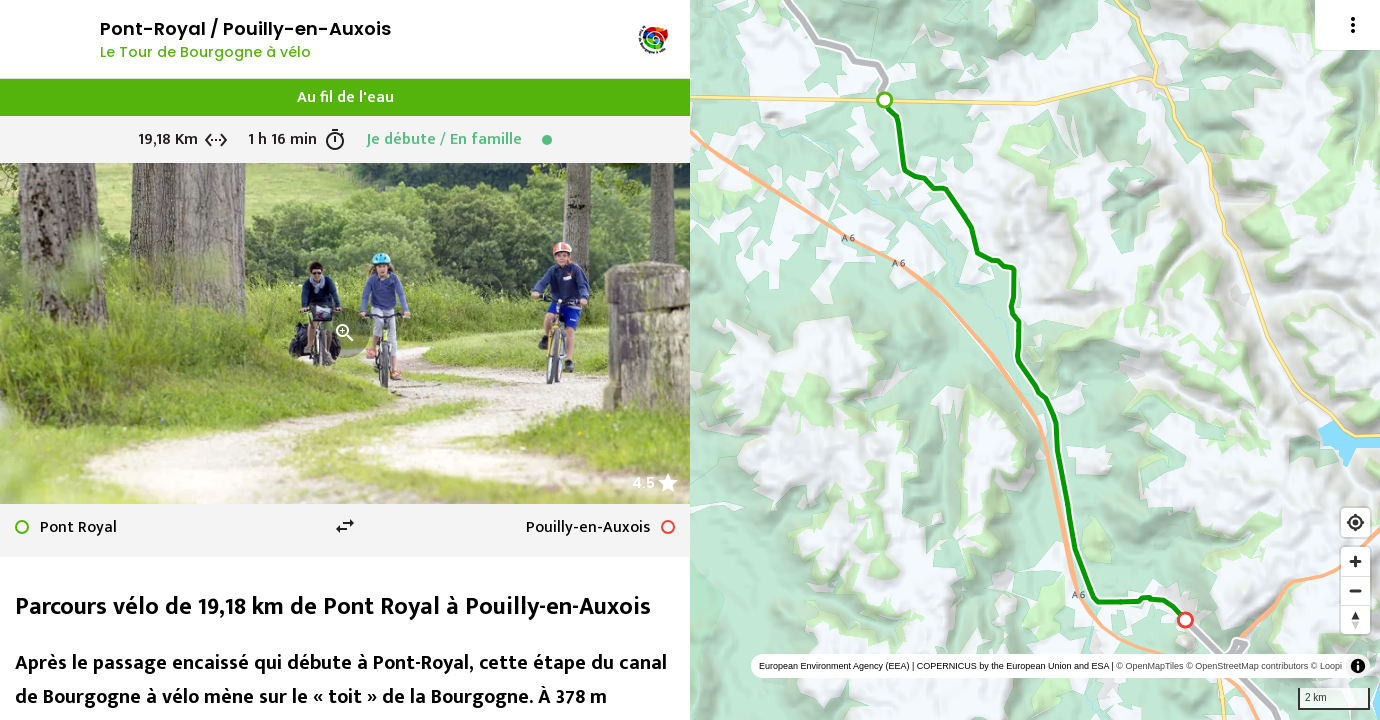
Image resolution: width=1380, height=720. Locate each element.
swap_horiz (345, 526)
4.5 (643, 483)
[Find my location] (1355, 522)
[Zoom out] (1355, 590)
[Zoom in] (1355, 561)
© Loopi (1326, 666)
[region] (1035, 360)
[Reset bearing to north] (1355, 619)
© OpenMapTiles (1149, 666)
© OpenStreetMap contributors (1247, 666)
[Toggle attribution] (1358, 666)
